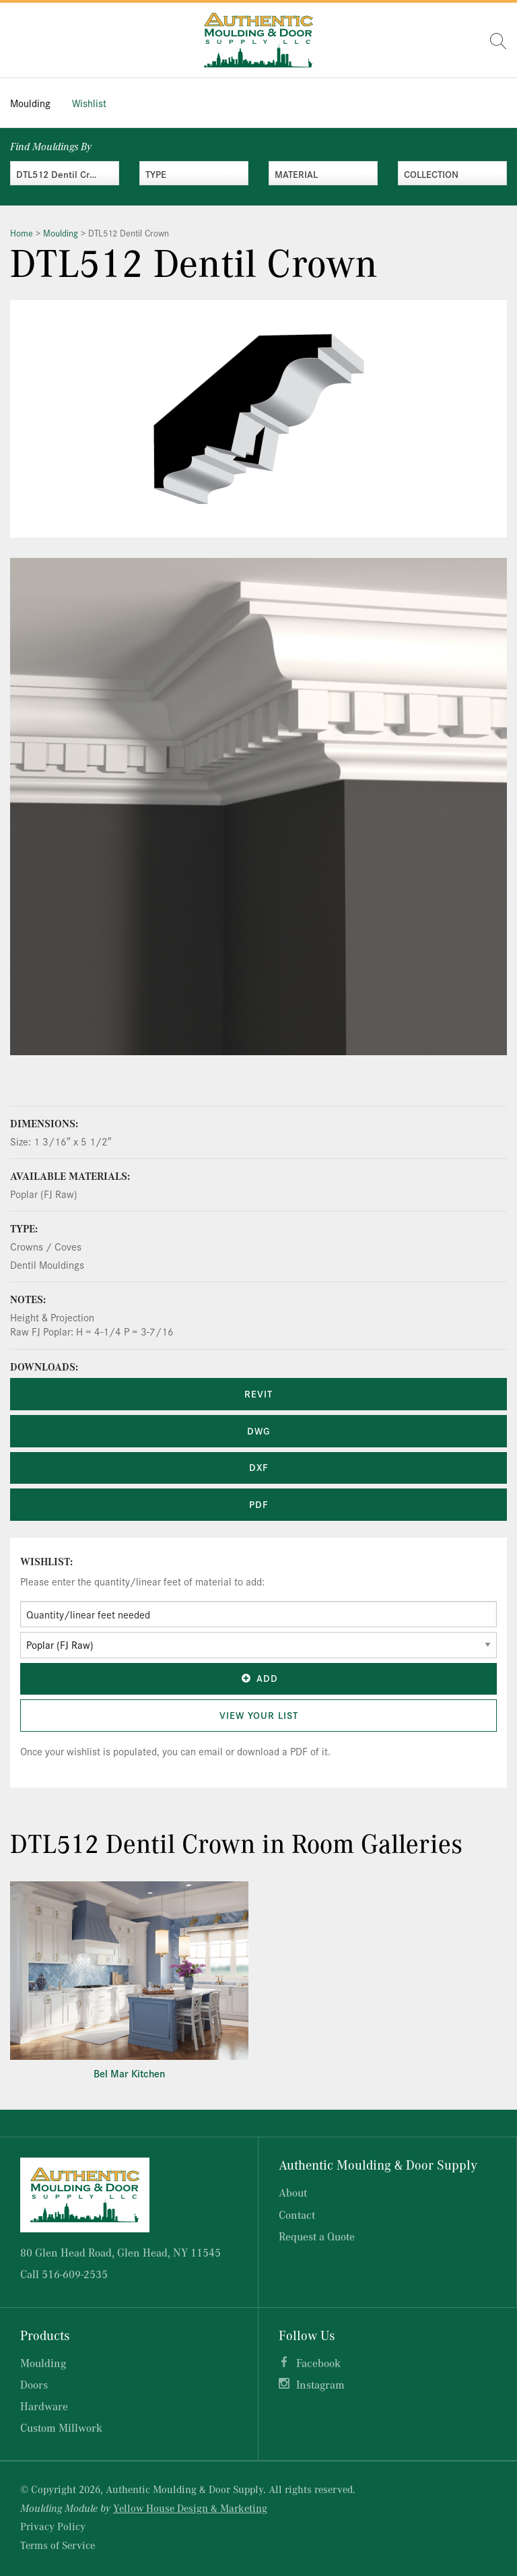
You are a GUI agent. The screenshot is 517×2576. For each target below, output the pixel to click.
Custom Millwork (61, 2427)
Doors (34, 2384)
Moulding (30, 103)
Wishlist (89, 103)
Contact (297, 2214)
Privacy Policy (52, 2526)
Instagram (320, 2384)
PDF (259, 1504)
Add (258, 1677)
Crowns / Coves (45, 1246)
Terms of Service (57, 2545)
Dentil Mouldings (47, 1264)
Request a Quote (317, 2236)
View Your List (258, 1714)
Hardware (44, 2406)
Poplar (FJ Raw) (43, 1193)
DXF (259, 1466)
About (293, 2192)
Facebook (318, 2362)
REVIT (258, 1393)
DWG (258, 1430)
